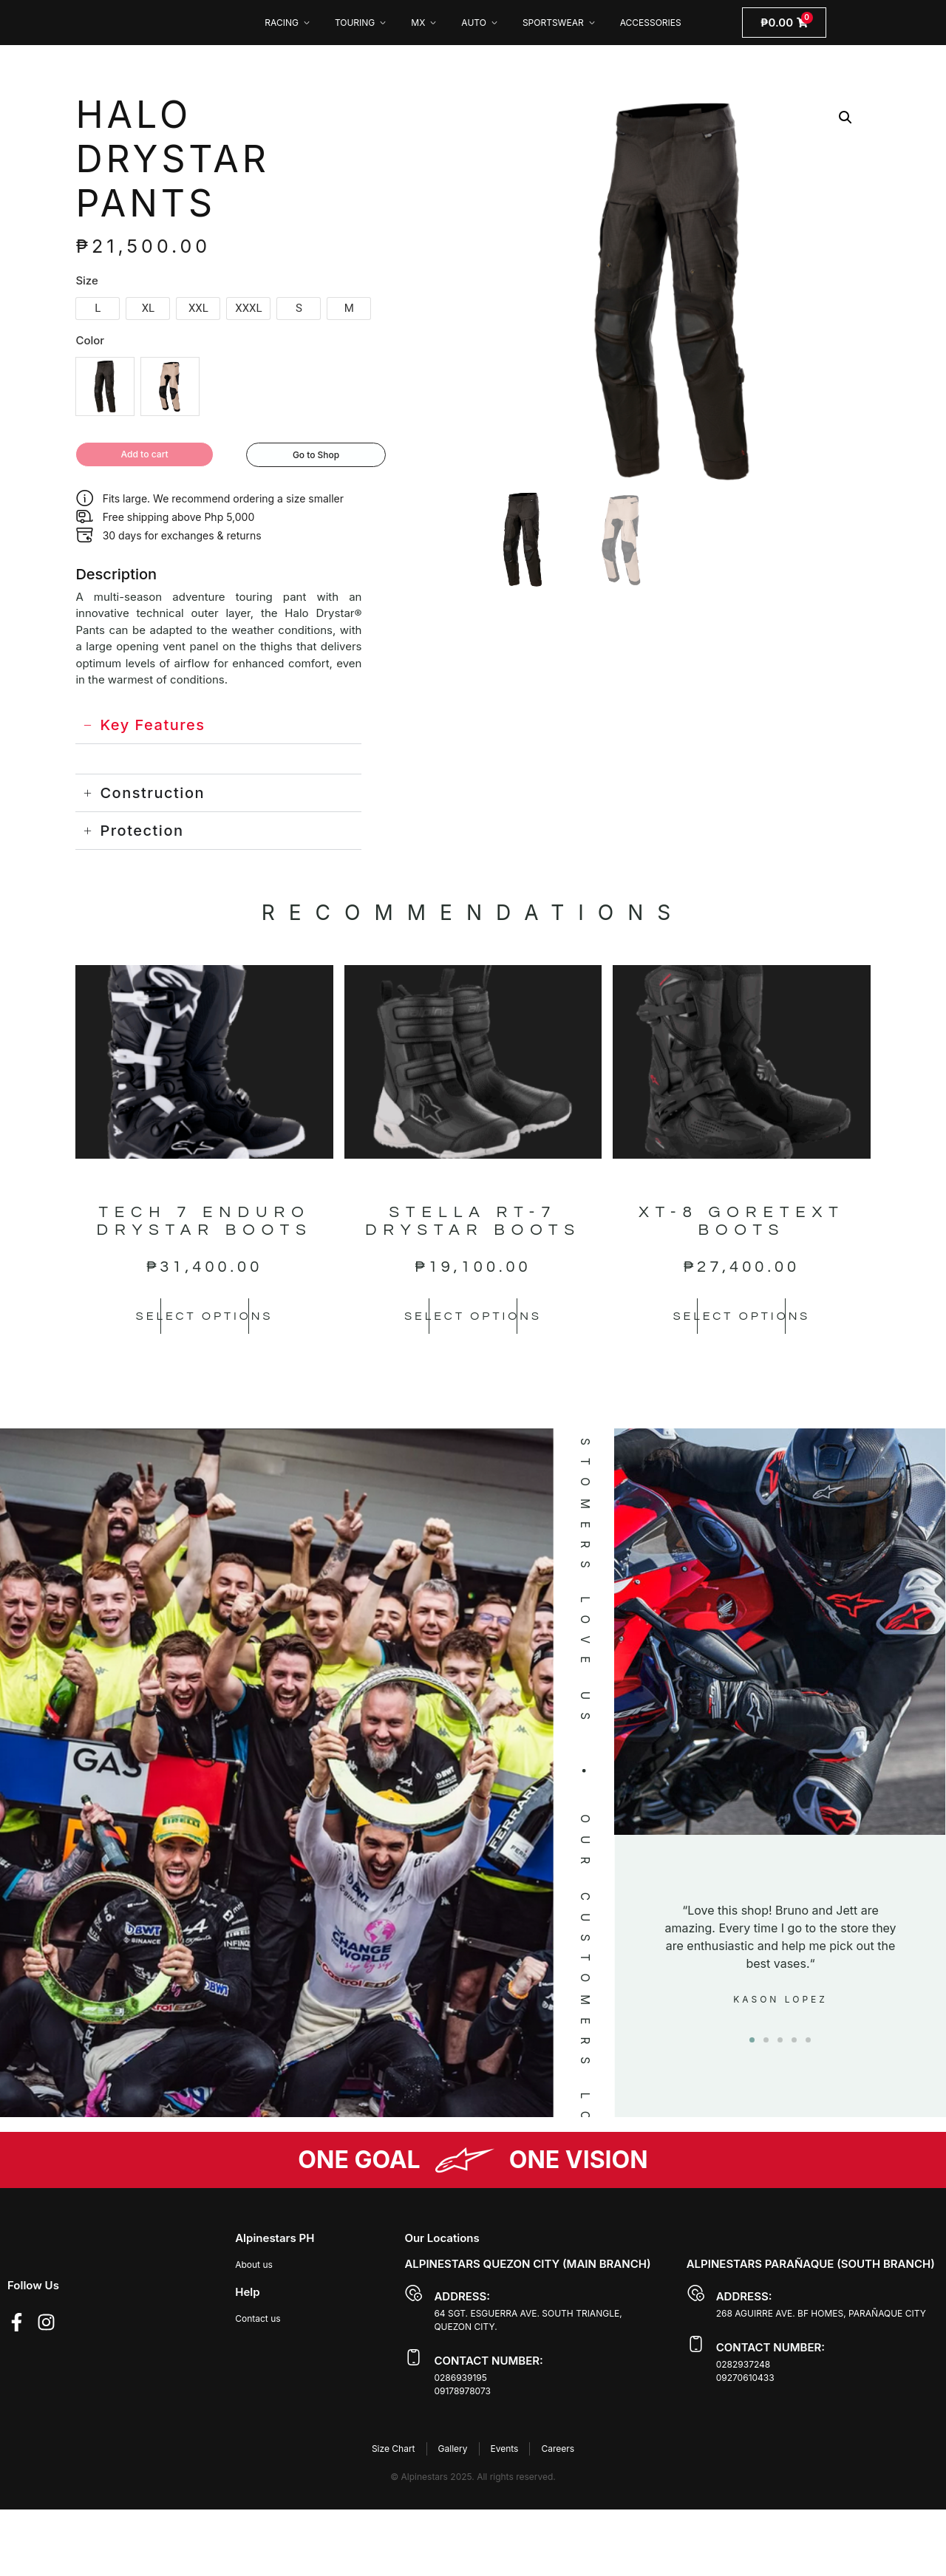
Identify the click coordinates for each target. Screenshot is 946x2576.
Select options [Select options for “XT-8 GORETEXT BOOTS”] (741, 1318)
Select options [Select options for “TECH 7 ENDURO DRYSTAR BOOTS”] (204, 1318)
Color (89, 340)
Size (86, 280)
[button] (845, 117)
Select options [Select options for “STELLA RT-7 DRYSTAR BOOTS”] (473, 1318)
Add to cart (150, 456)
